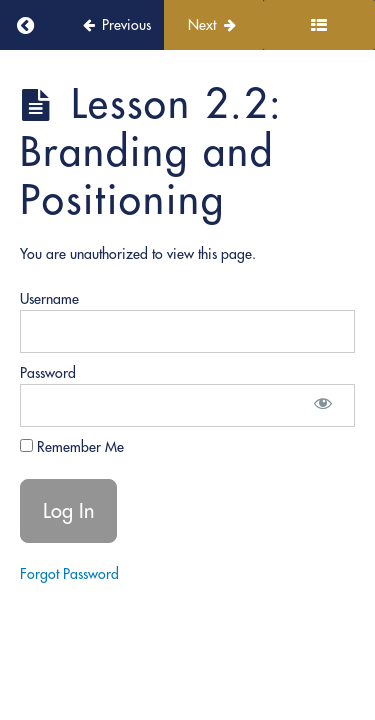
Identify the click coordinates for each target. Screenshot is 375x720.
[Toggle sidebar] (319, 25)
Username (49, 299)
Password (48, 373)
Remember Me (72, 447)
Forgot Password (69, 574)
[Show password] (323, 405)
